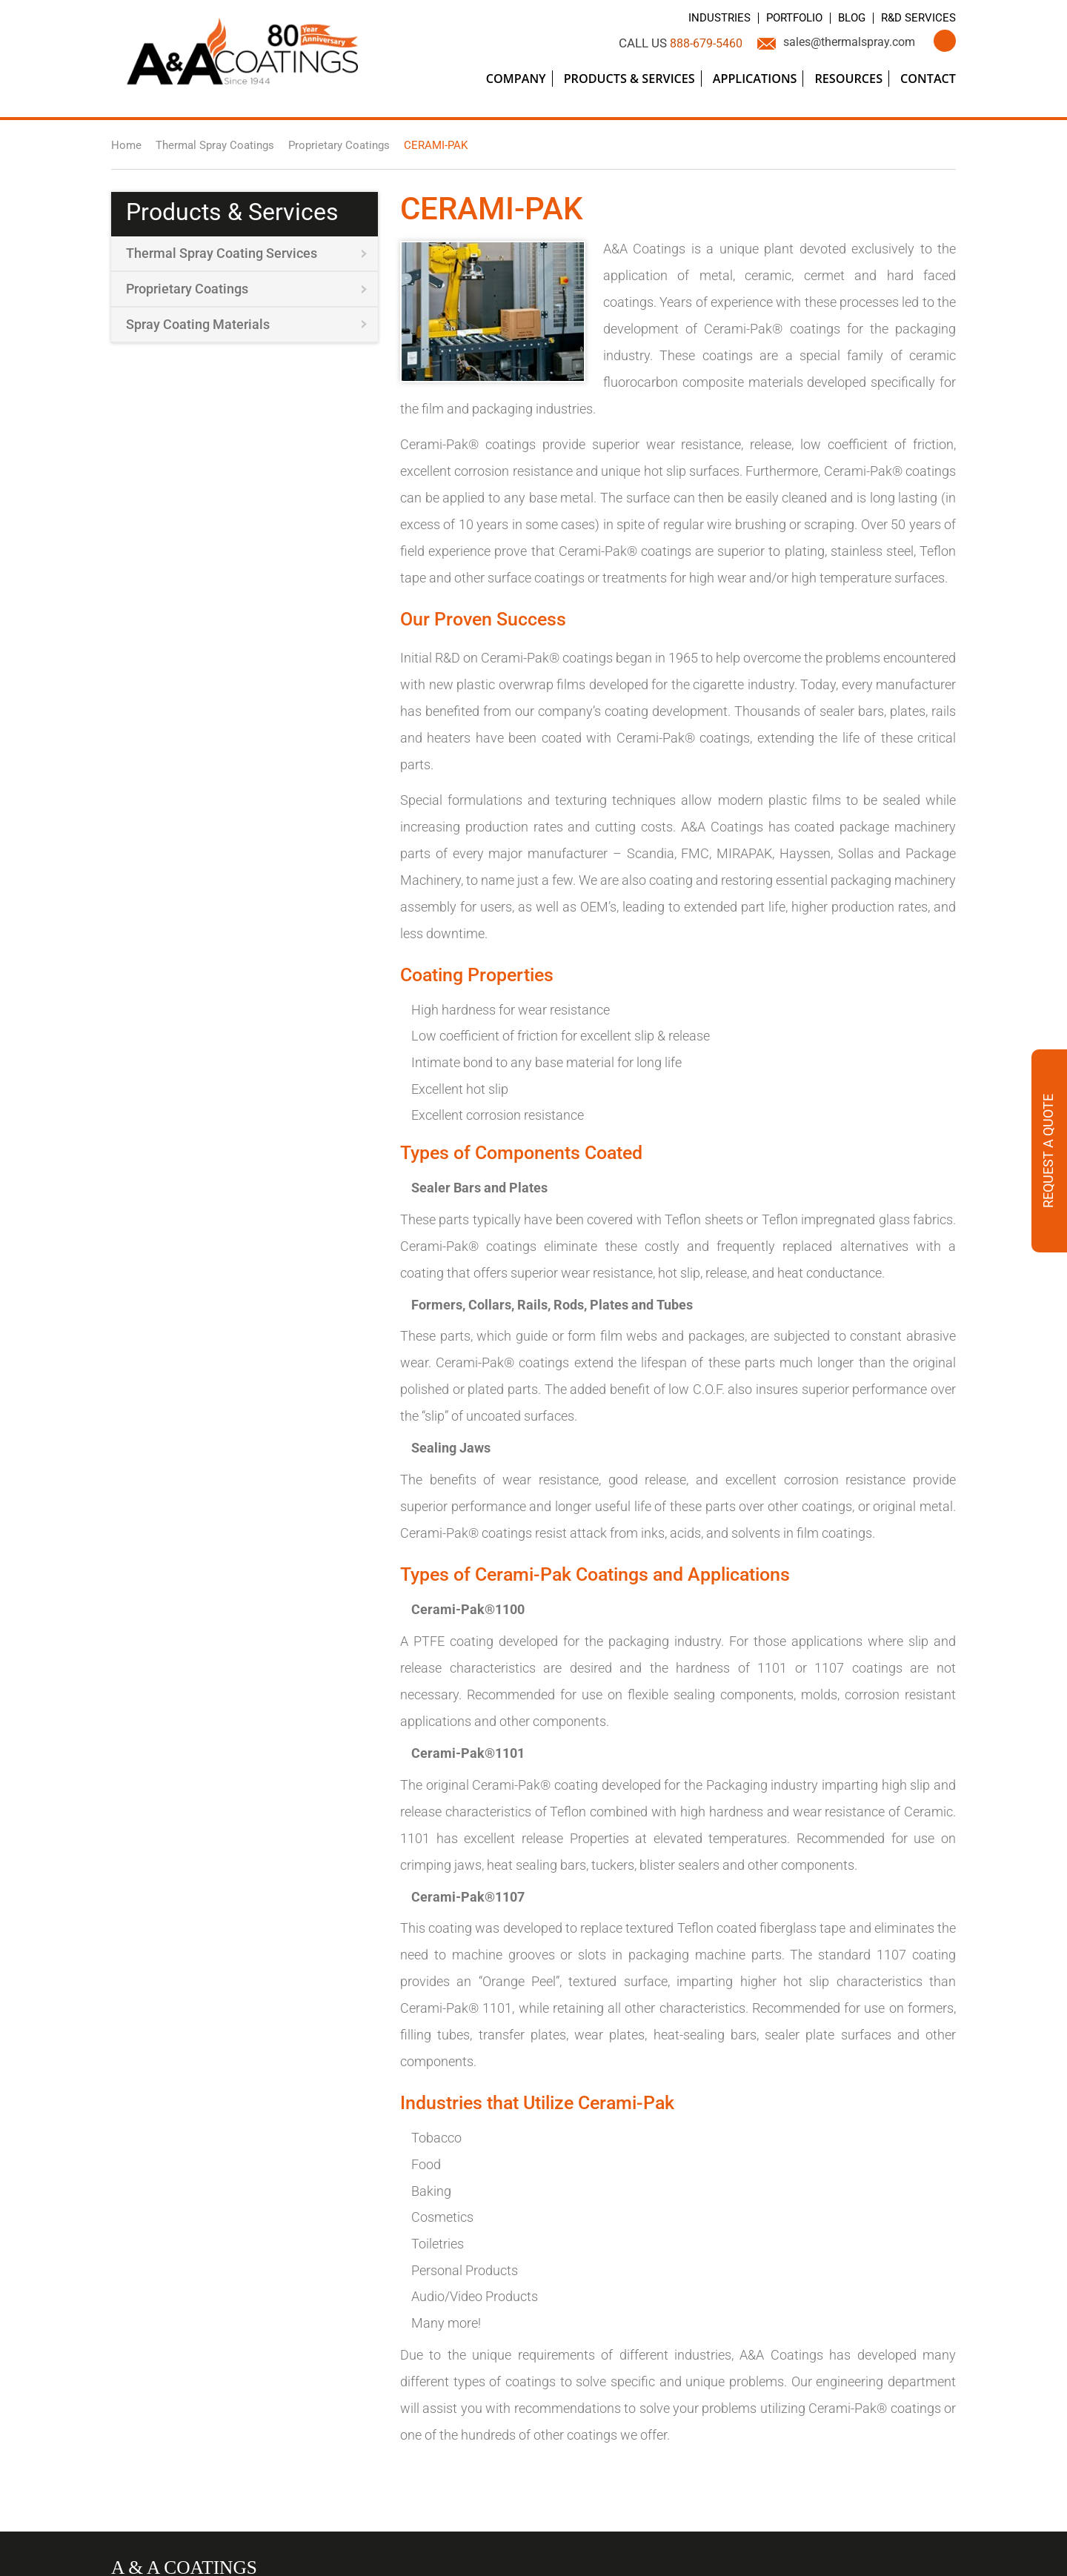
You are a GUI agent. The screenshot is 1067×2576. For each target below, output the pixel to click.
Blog (846, 18)
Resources (848, 78)
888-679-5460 (691, 43)
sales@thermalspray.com (844, 43)
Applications (755, 78)
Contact (928, 78)
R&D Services (916, 18)
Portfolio (785, 18)
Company (516, 78)
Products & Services (629, 78)
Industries (705, 18)
